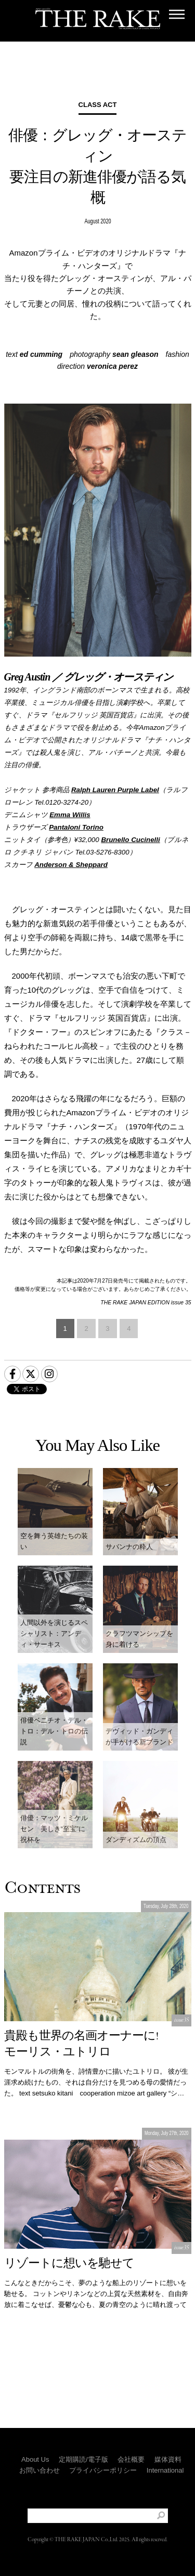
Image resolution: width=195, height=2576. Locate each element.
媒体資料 (167, 2459)
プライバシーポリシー (103, 2470)
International (165, 2470)
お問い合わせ (39, 2470)
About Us (35, 2459)
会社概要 (131, 2459)
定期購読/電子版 (83, 2459)
